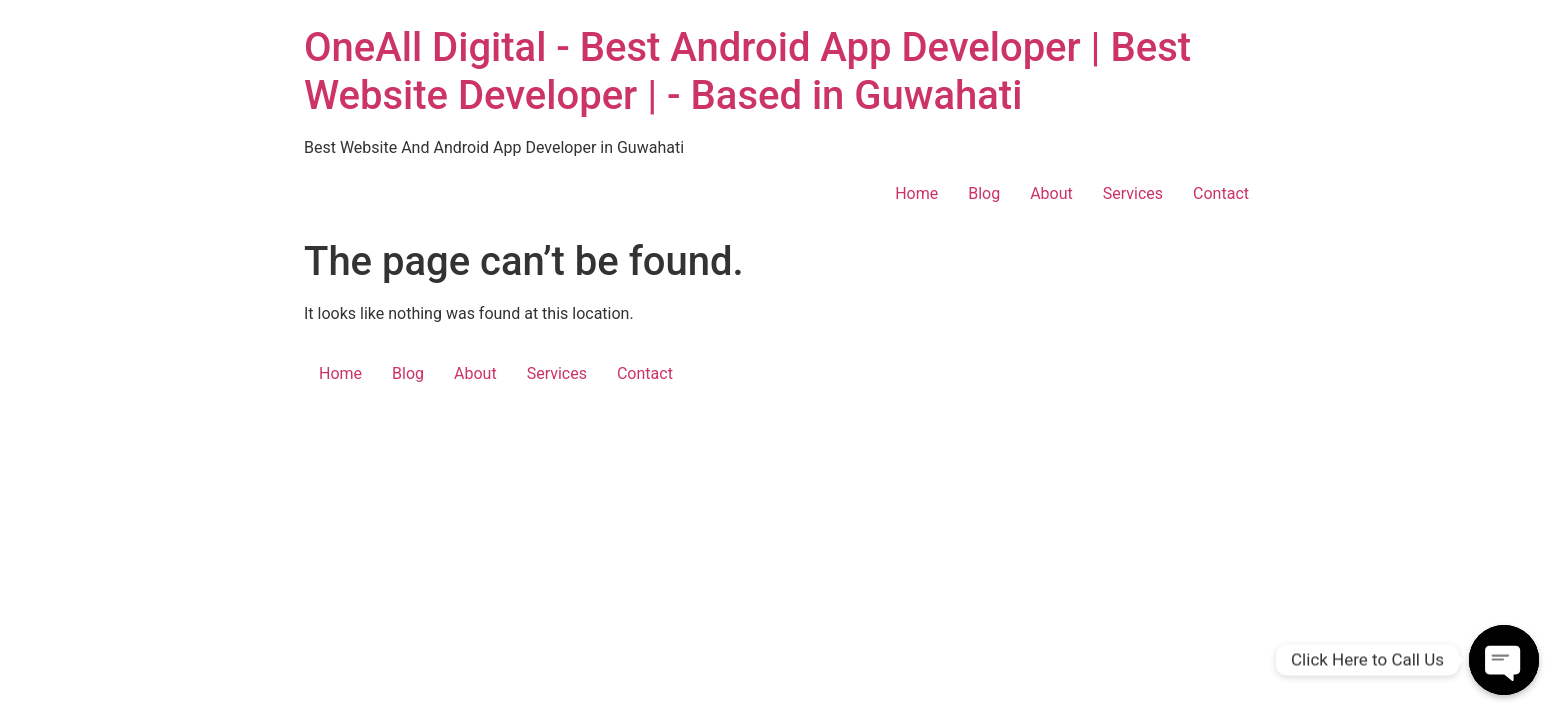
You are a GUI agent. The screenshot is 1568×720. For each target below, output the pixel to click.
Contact (1221, 193)
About (1051, 193)
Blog (984, 193)
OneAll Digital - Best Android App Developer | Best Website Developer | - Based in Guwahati (747, 71)
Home (916, 193)
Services (1133, 193)
